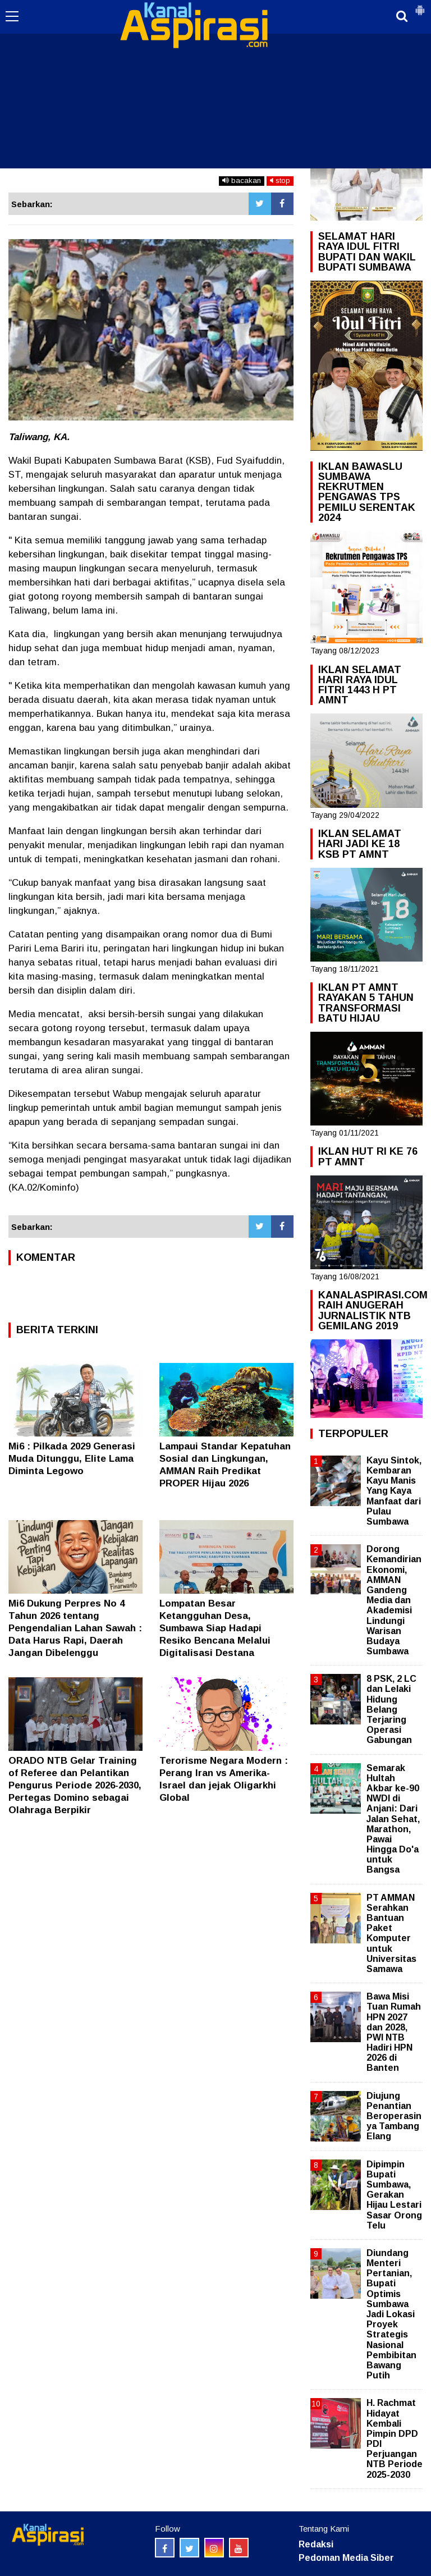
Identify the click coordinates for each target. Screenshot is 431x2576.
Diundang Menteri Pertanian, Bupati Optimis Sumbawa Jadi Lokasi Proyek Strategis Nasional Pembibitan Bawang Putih (391, 2314)
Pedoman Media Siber (346, 2558)
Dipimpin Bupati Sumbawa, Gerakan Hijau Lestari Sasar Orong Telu (394, 2194)
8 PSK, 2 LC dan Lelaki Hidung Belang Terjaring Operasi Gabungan (391, 1709)
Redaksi (316, 2544)
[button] (419, 5)
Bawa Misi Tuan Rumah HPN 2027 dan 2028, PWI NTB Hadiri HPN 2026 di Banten (393, 2032)
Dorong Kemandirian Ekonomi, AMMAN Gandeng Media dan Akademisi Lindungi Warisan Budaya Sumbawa (393, 1600)
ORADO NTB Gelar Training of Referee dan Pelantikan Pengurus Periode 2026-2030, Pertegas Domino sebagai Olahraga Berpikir (74, 1785)
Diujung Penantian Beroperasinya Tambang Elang (393, 2116)
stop (280, 180)
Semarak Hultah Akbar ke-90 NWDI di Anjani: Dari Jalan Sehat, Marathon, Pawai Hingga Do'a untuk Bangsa (393, 1819)
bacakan (241, 180)
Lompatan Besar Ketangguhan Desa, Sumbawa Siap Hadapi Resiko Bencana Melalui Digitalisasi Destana (214, 1628)
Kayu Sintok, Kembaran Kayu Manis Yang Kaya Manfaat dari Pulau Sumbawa (393, 1491)
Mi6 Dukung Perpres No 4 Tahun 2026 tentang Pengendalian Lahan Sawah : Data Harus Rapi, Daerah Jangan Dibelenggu (75, 1628)
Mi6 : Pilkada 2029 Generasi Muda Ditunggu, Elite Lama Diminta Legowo (71, 1458)
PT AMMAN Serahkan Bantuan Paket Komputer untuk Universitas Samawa (391, 1933)
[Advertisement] (215, 84)
